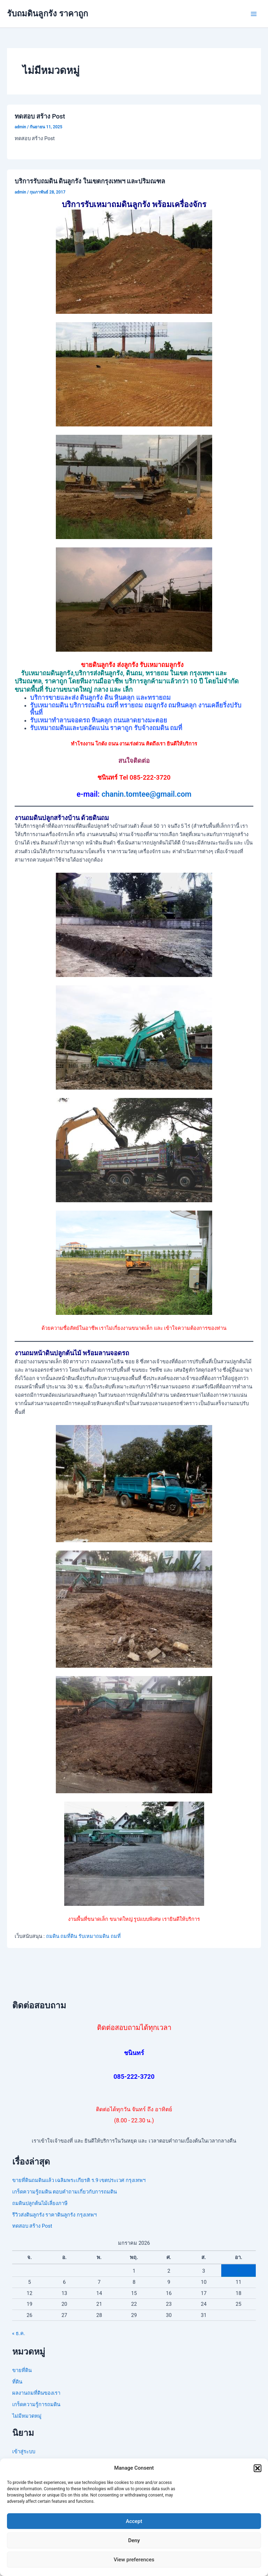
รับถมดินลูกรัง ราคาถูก (47, 13)
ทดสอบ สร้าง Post (40, 116)
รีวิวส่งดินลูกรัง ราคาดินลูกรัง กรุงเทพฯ (54, 2215)
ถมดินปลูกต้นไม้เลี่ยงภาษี (40, 2203)
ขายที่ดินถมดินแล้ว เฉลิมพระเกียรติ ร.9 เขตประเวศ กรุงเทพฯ (79, 2180)
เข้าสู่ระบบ (23, 2451)
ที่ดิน (17, 2382)
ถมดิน (52, 1936)
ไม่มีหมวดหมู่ (27, 2416)
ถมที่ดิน (68, 1936)
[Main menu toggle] (253, 14)
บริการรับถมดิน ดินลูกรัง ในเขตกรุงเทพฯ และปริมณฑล (90, 181)
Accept (134, 2521)
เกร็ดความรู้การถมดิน (36, 2404)
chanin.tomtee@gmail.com (147, 794)
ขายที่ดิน (22, 2370)
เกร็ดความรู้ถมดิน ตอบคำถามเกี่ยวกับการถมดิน (64, 2192)
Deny (134, 2540)
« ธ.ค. (18, 2333)
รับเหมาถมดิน (94, 1936)
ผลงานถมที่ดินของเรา (36, 2393)
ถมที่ (116, 1936)
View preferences (134, 2559)
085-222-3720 (133, 2076)
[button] (257, 2468)
